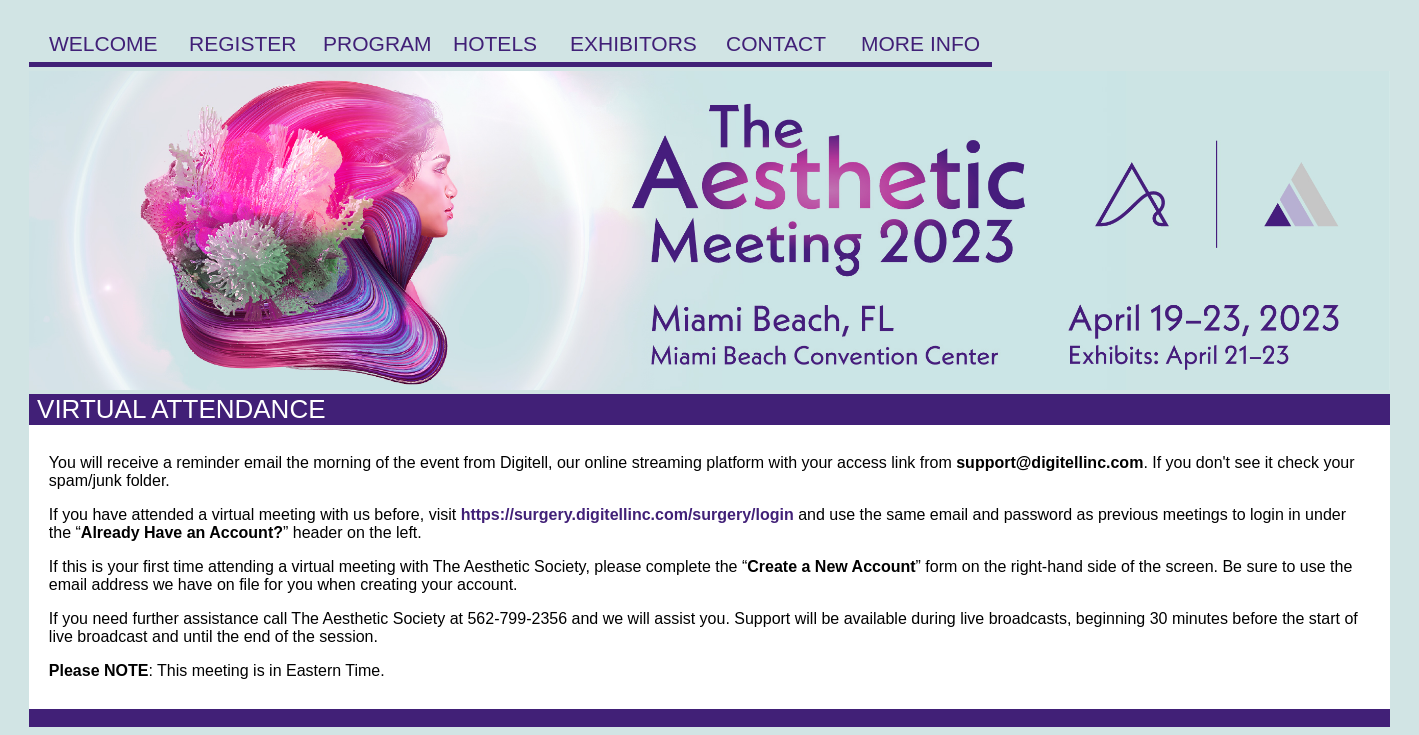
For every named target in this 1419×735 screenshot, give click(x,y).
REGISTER (242, 43)
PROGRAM (377, 43)
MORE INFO (920, 43)
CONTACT (776, 43)
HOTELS (495, 43)
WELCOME (103, 43)
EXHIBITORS (633, 43)
